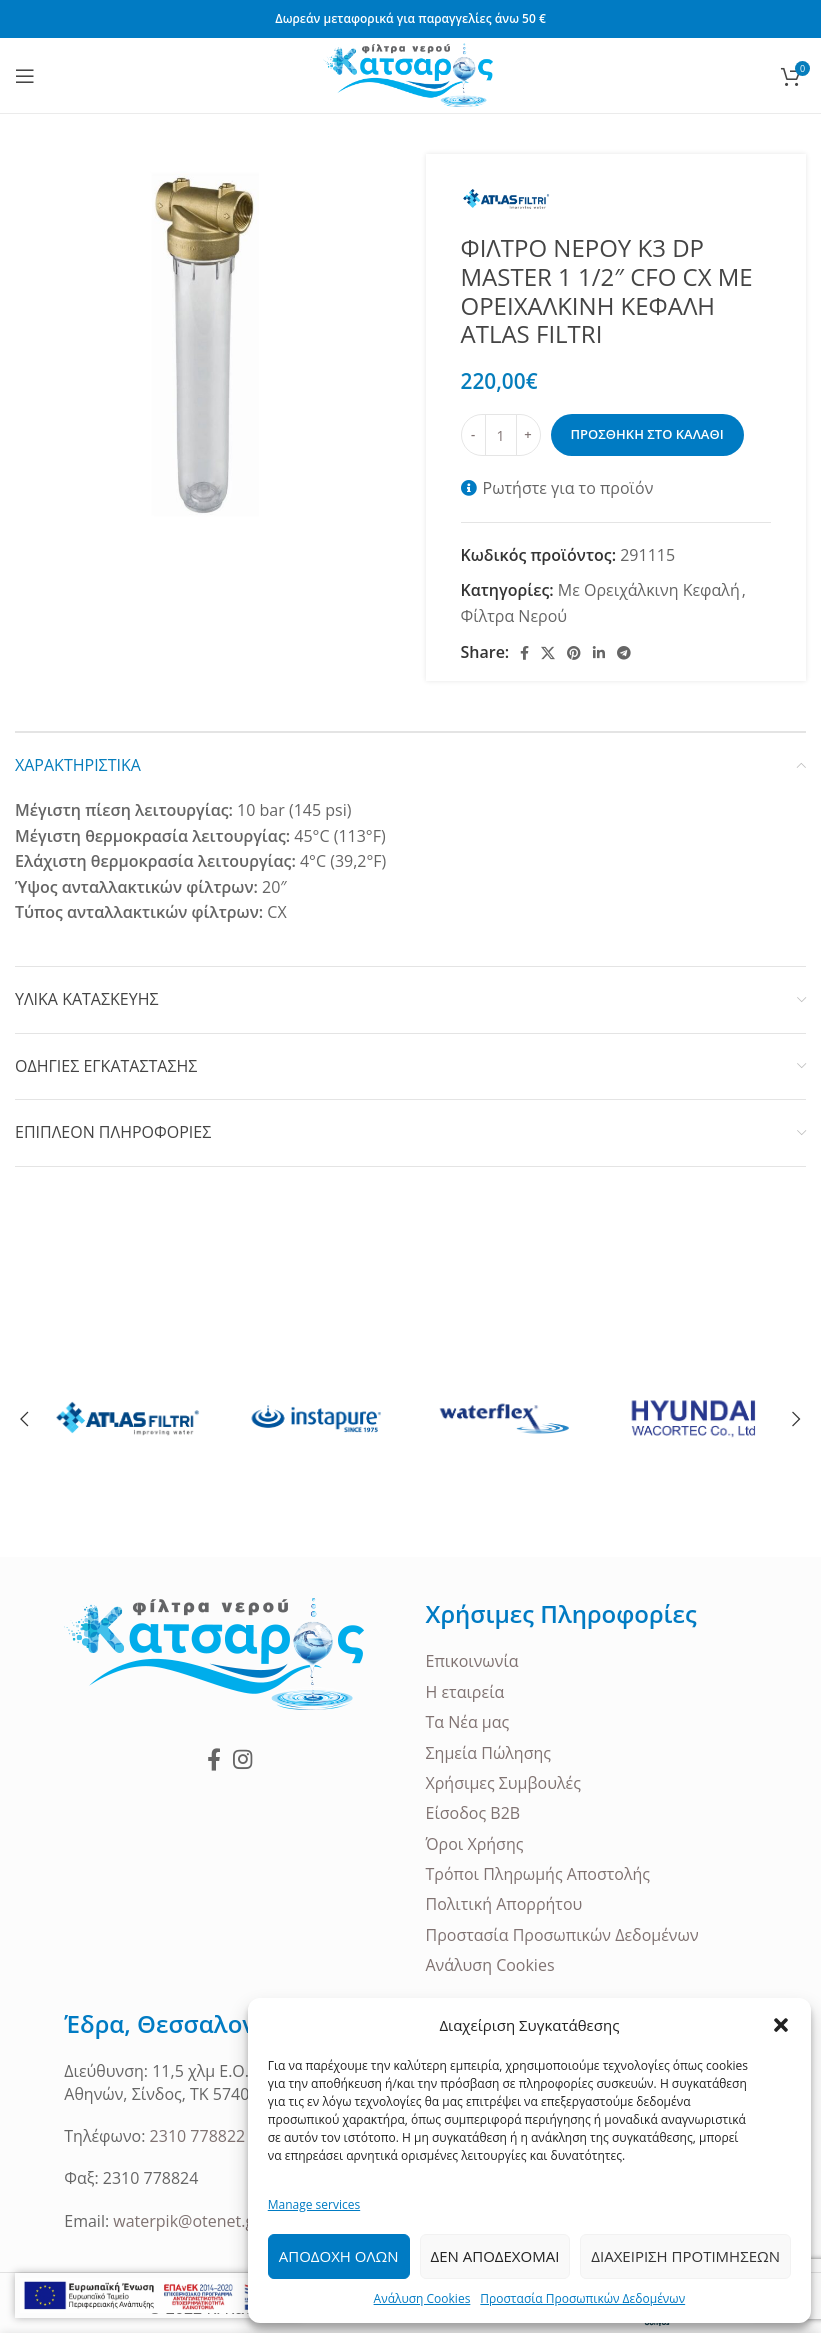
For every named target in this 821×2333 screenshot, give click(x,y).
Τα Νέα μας (468, 1722)
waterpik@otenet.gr (186, 2221)
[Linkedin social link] (599, 653)
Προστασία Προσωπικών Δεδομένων (582, 2298)
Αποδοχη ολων (339, 2256)
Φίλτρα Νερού (514, 616)
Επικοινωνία (472, 1661)
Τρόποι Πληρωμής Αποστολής (538, 1874)
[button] (781, 2025)
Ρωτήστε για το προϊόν (568, 488)
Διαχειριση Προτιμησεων (685, 2256)
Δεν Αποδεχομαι (495, 2256)
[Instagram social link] (242, 1759)
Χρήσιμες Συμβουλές (503, 1783)
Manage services (314, 2204)
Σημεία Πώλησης (489, 1753)
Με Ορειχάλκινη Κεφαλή (649, 590)
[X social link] (548, 653)
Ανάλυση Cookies (422, 2298)
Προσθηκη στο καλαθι (647, 434)
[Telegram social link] (624, 653)
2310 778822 (198, 2136)
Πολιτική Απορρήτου (504, 1904)
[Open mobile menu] (25, 76)
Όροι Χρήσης (475, 1844)
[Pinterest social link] (574, 653)
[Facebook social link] (524, 653)
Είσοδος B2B (473, 1813)
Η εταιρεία (465, 1692)
